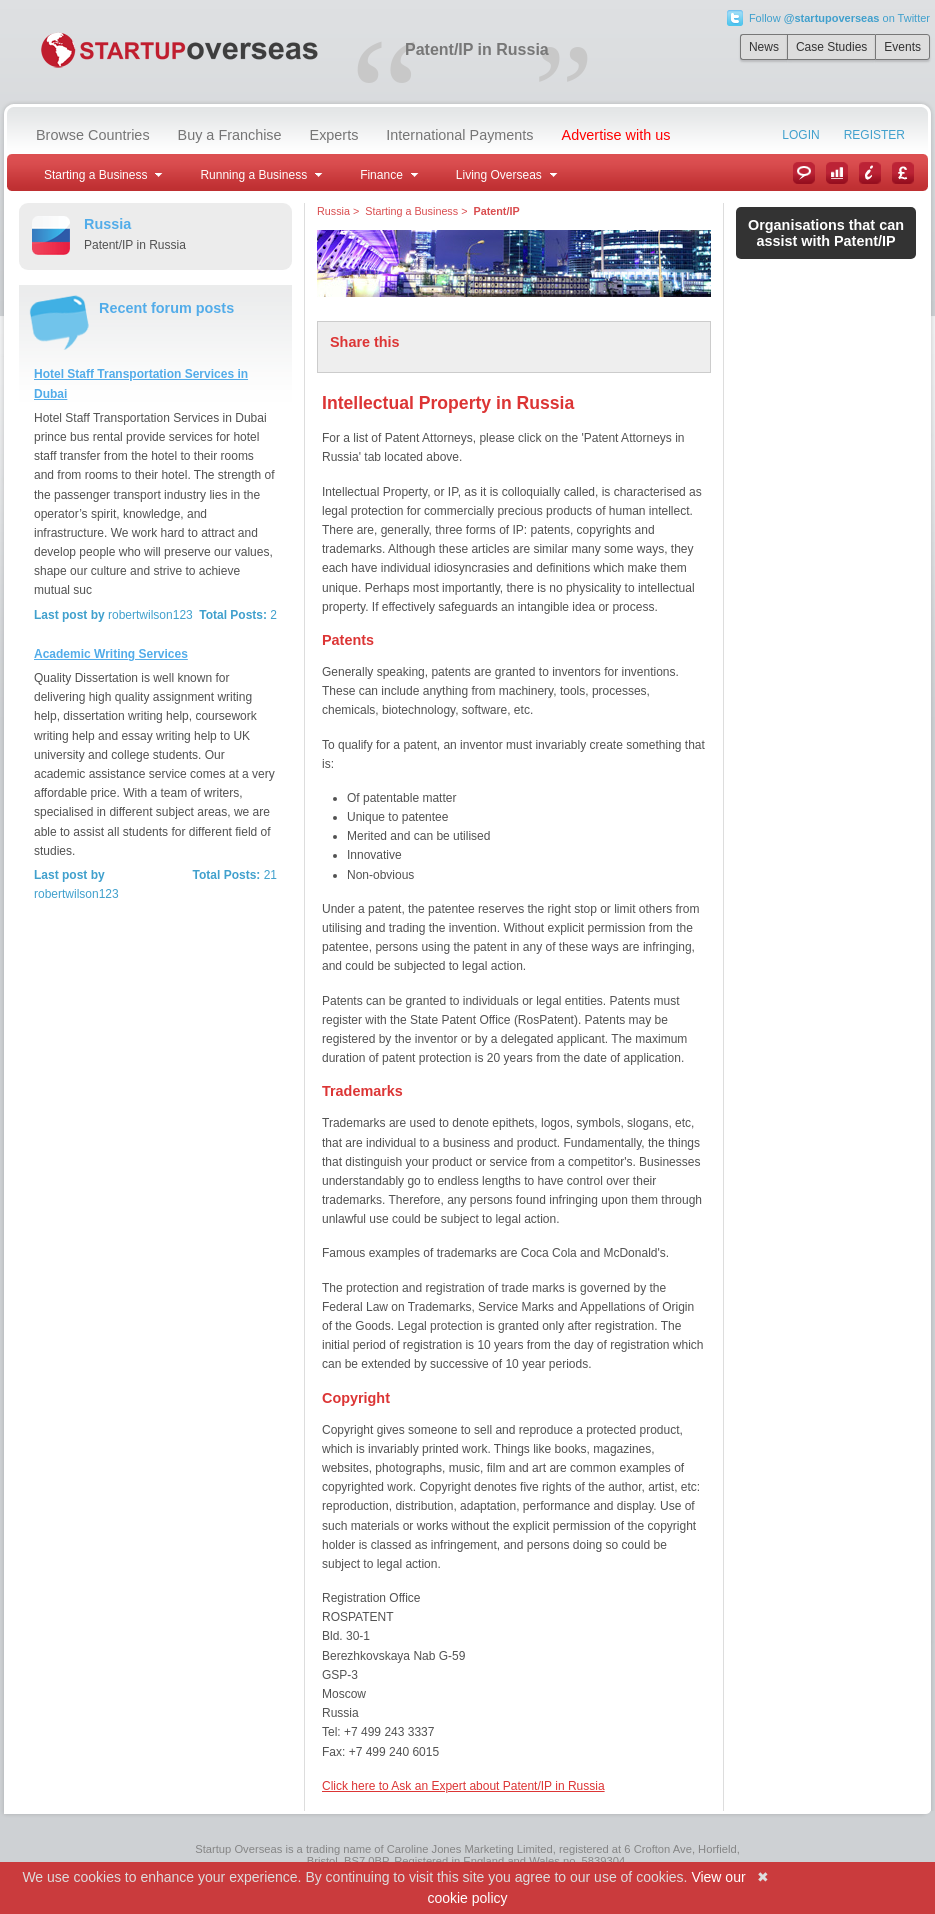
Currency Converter (903, 173)
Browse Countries (93, 135)
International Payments (459, 135)
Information (870, 173)
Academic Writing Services (111, 654)
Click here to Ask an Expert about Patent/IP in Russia (463, 1786)
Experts (334, 135)
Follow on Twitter (839, 18)
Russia (333, 211)
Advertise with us (616, 135)
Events (902, 47)
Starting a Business (411, 211)
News (764, 47)
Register (874, 135)
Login (800, 135)
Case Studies (831, 47)
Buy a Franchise (230, 135)
